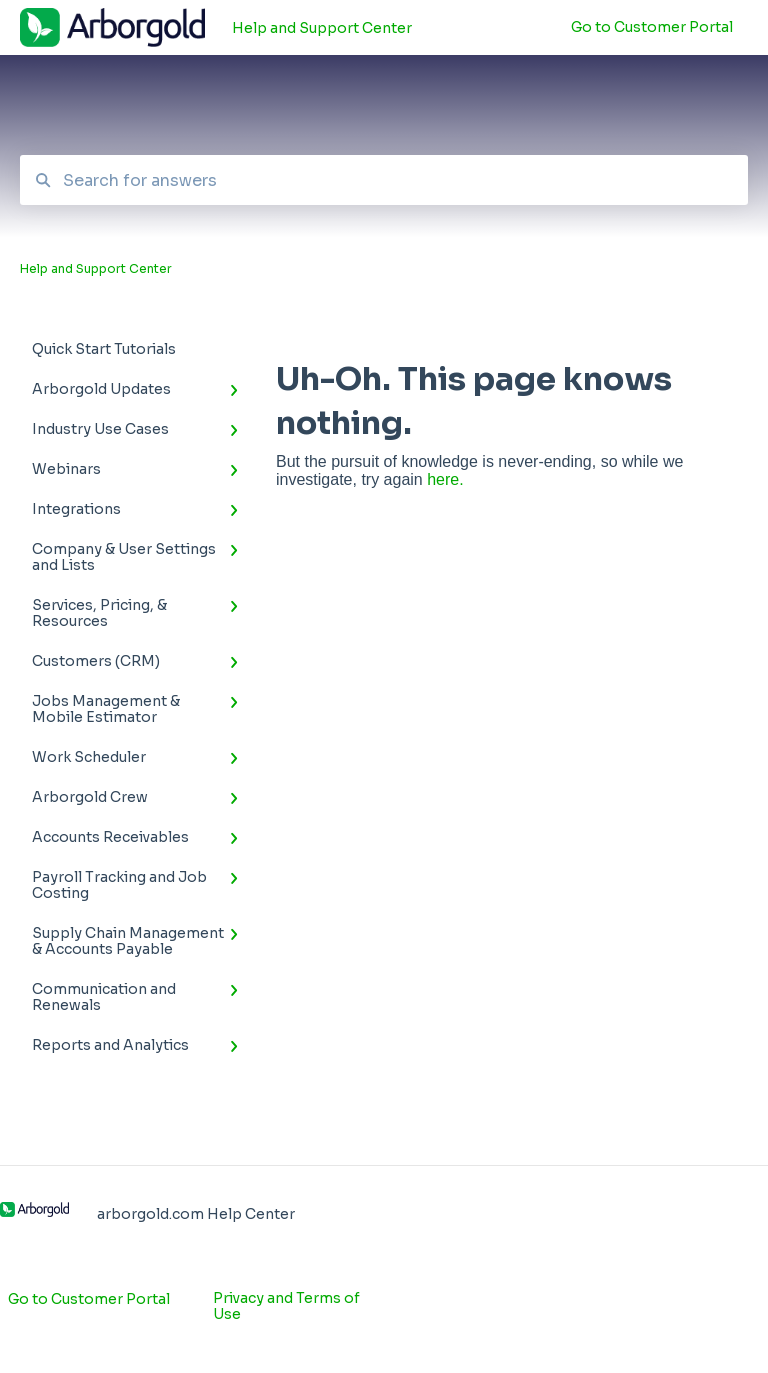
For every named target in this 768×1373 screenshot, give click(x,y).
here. (445, 479)
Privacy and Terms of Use (286, 1306)
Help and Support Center (322, 28)
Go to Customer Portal (89, 1299)
